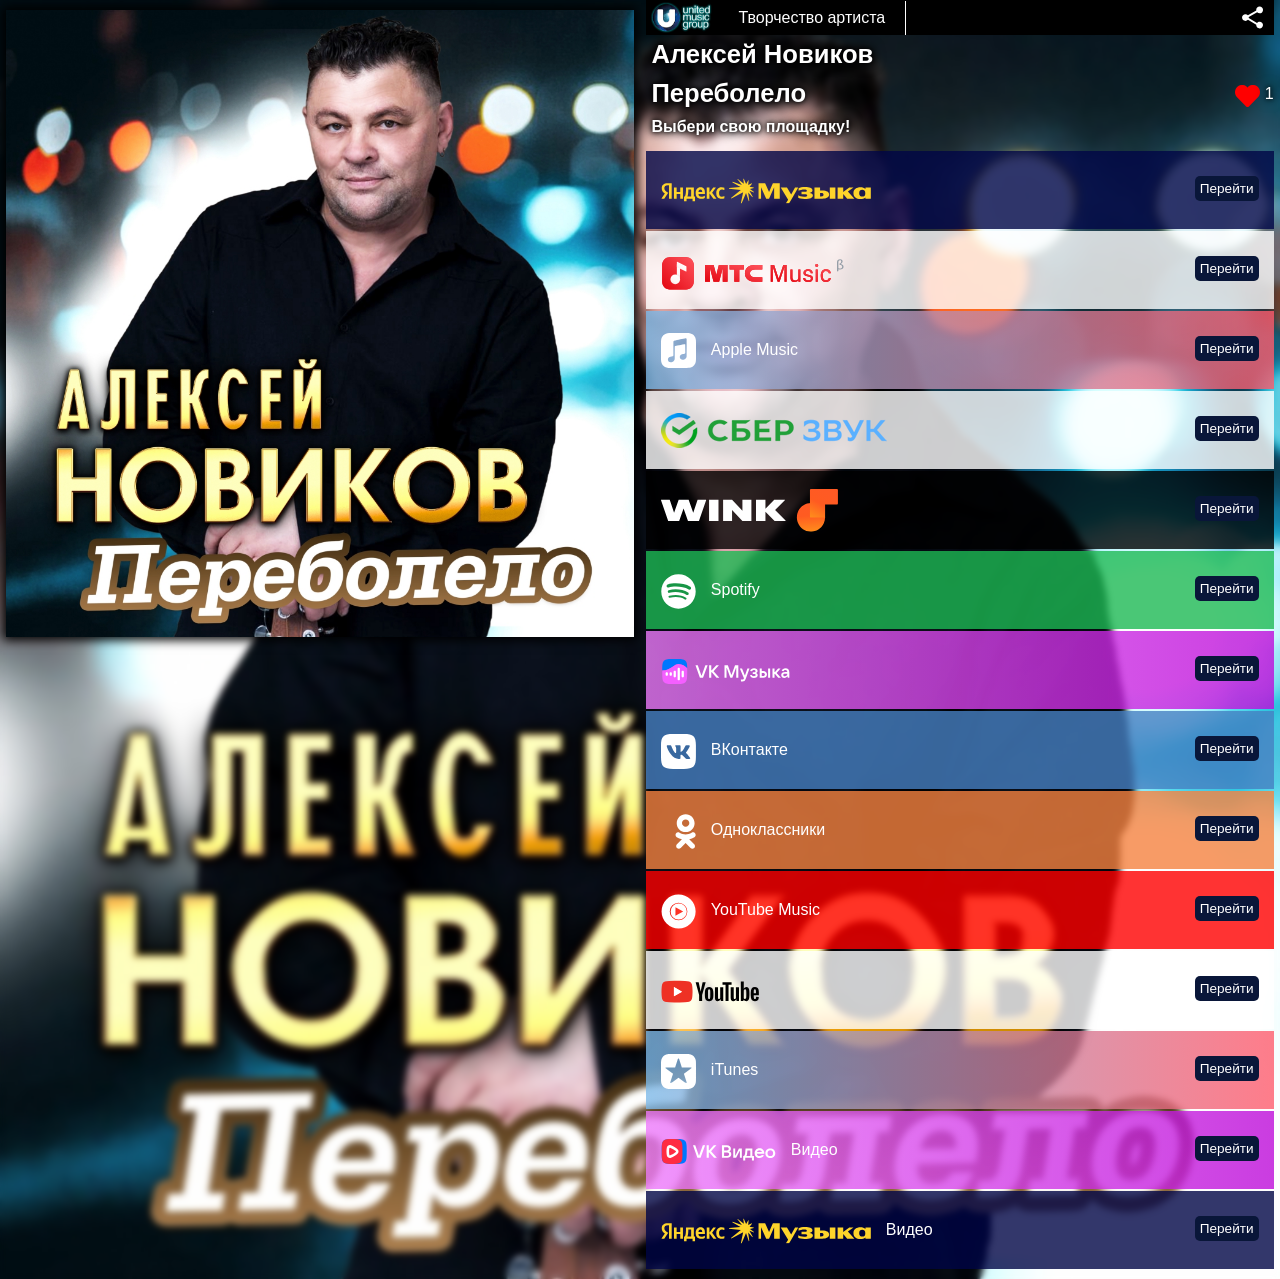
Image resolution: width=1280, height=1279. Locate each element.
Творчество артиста (811, 17)
